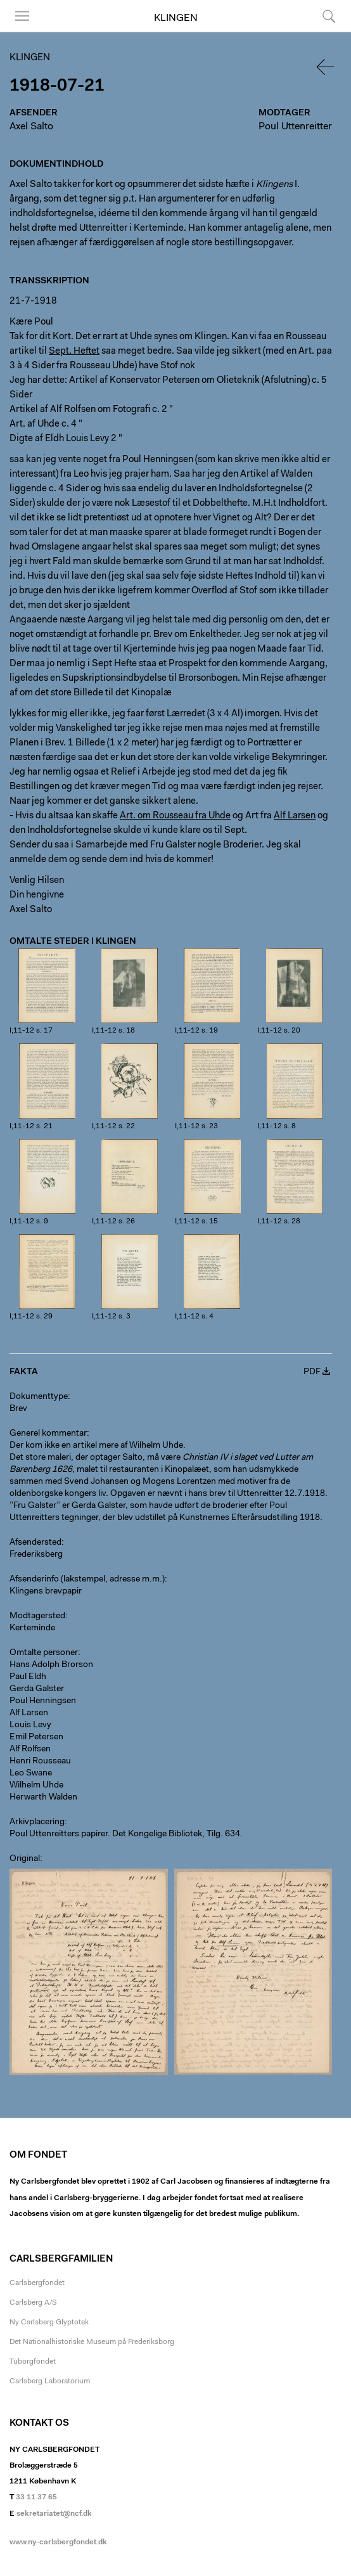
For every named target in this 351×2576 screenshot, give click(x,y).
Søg (329, 16)
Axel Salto (31, 127)
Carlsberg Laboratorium (50, 2381)
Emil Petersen (36, 1737)
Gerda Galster (37, 1689)
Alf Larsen (29, 1713)
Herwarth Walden (43, 1797)
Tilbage (326, 66)
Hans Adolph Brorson (51, 1665)
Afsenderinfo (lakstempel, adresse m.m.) (87, 1579)
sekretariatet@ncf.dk (54, 2514)
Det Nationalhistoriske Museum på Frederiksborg (92, 2342)
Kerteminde (32, 1628)
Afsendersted (35, 1542)
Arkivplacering (37, 1822)
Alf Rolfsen (30, 1749)
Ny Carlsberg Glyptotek (49, 2322)
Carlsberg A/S (33, 2303)
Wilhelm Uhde (36, 1785)
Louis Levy (30, 1725)
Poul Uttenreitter (295, 127)
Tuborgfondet (33, 2362)
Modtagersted (37, 1616)
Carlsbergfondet (37, 2283)
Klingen (176, 18)
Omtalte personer (44, 1653)
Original (25, 1859)
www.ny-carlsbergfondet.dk (58, 2542)
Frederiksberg (36, 1554)
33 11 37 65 (36, 2497)
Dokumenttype (39, 1397)
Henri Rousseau (40, 1761)
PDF (312, 1372)
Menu (22, 16)
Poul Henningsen (43, 1701)
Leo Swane (31, 1773)
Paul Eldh (28, 1677)
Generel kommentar (48, 1433)
